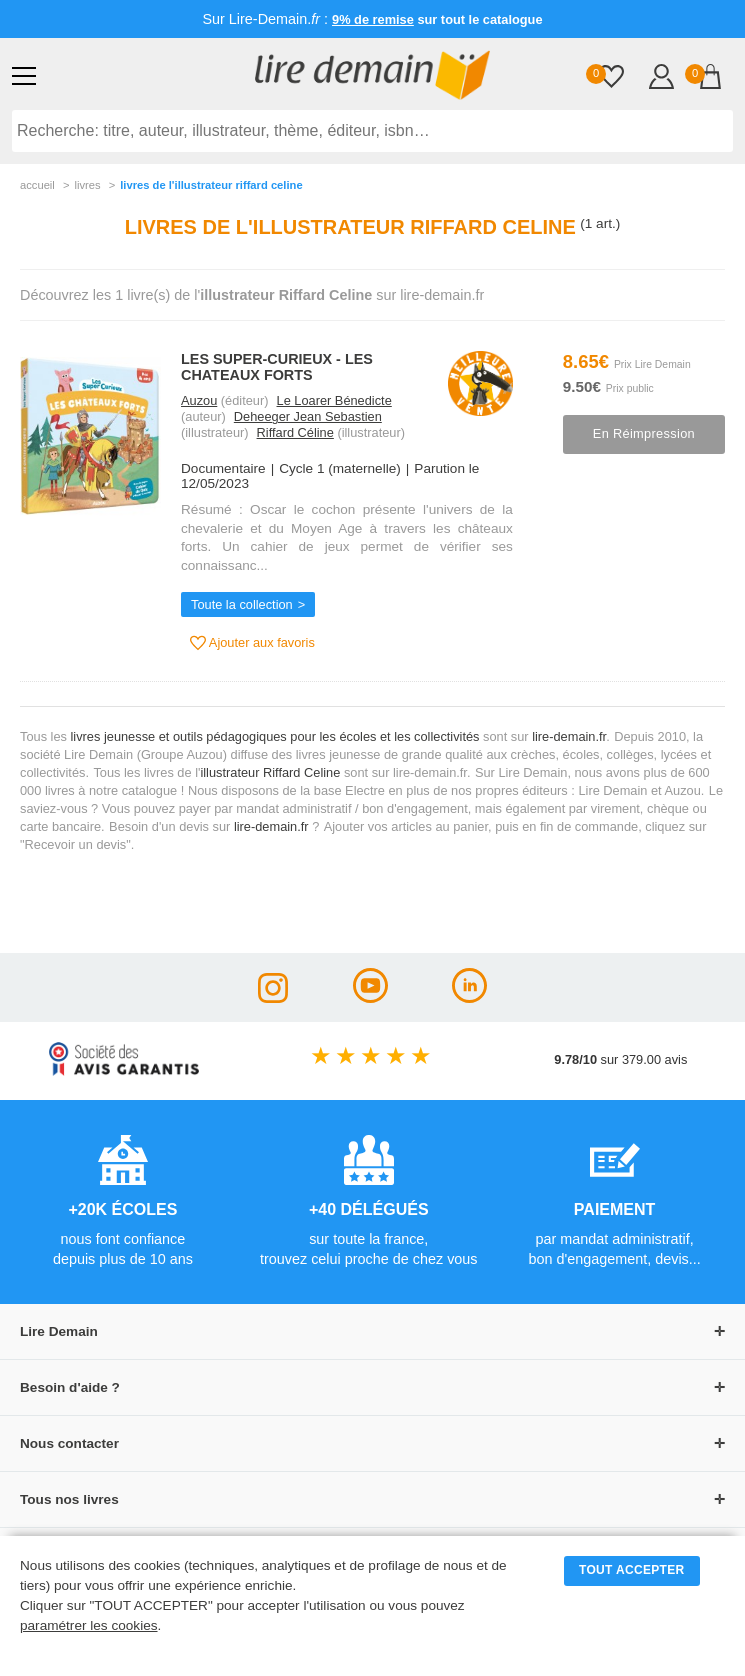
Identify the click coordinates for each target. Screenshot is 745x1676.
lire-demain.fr (569, 736)
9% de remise (373, 19)
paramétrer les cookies (89, 1625)
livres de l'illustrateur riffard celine (211, 185)
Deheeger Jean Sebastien (308, 416)
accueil (37, 185)
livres (87, 185)
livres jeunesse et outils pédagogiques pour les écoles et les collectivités (275, 736)
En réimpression (644, 433)
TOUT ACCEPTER (632, 1570)
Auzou (199, 400)
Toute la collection (242, 604)
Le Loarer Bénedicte (334, 400)
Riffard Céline (295, 432)
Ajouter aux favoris (252, 643)
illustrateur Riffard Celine (270, 772)
